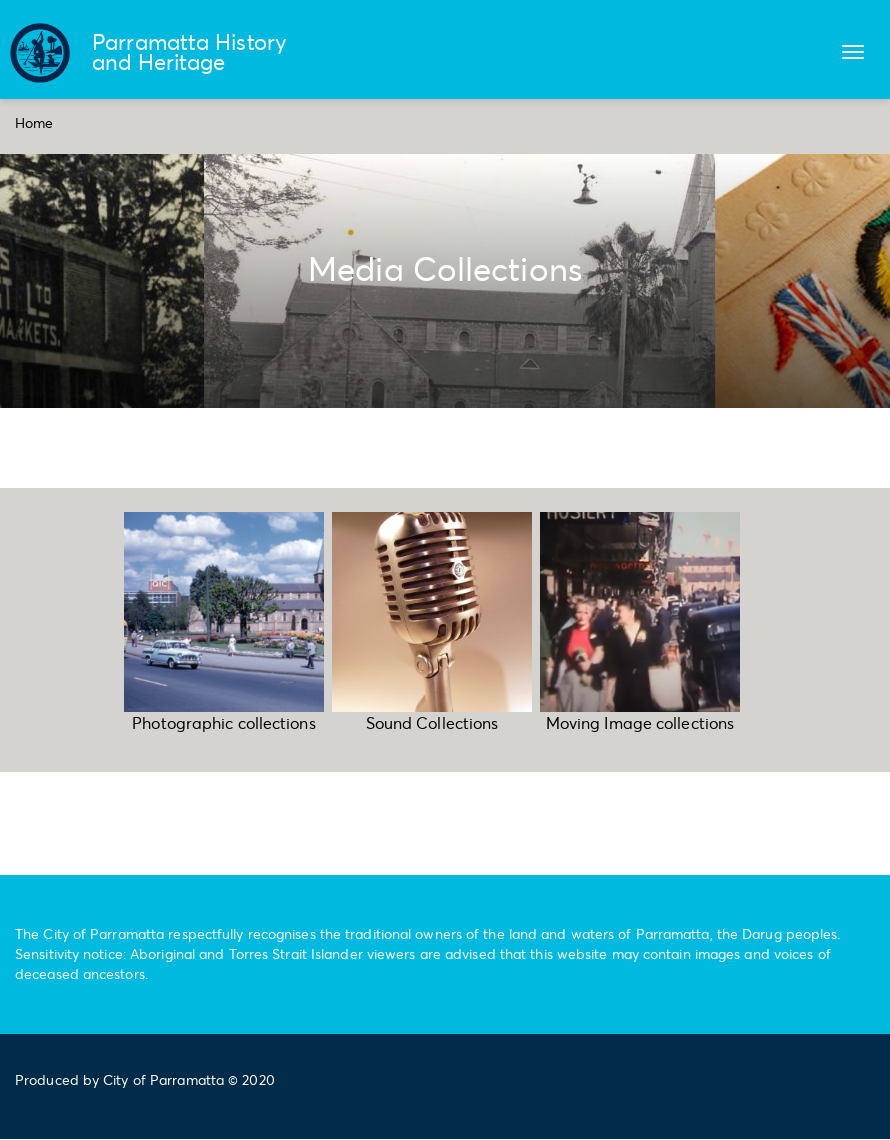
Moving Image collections (640, 722)
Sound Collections (432, 722)
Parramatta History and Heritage (189, 51)
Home (34, 122)
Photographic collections (223, 722)
